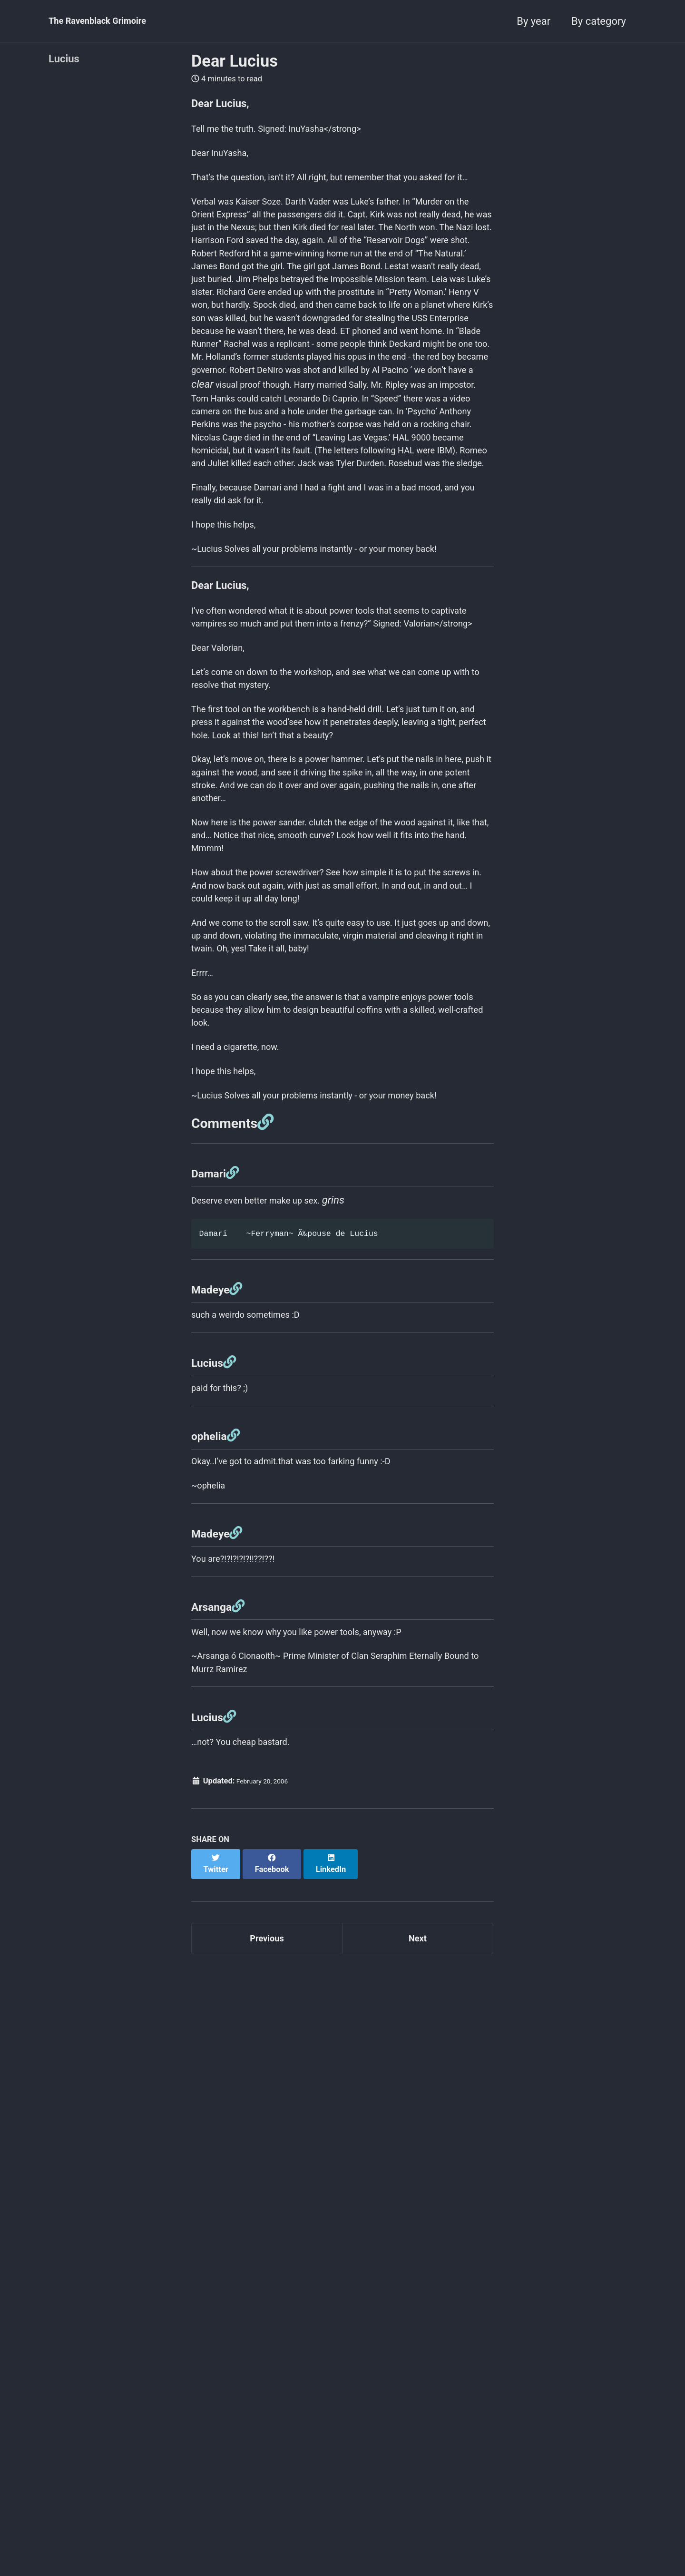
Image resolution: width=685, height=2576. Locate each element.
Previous (267, 2339)
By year (533, 21)
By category (598, 21)
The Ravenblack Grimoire (108, 21)
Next (418, 2339)
